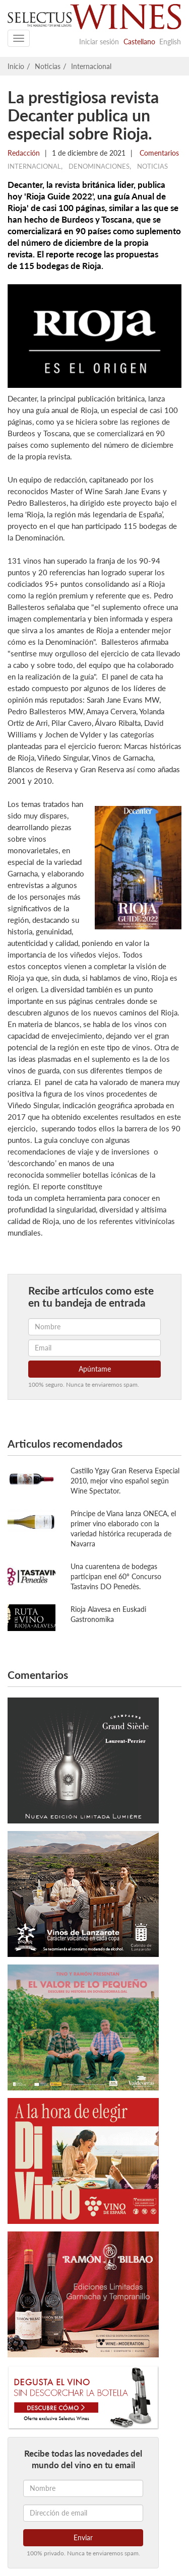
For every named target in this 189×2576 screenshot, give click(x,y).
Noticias (47, 66)
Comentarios (158, 153)
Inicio (16, 66)
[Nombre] (83, 2488)
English (170, 41)
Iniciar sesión (99, 41)
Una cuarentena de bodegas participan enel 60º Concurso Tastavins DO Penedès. (116, 1576)
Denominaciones (99, 166)
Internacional (91, 66)
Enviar (83, 2537)
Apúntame (95, 1369)
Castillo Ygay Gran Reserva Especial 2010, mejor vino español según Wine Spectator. (125, 1480)
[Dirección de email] (83, 2513)
